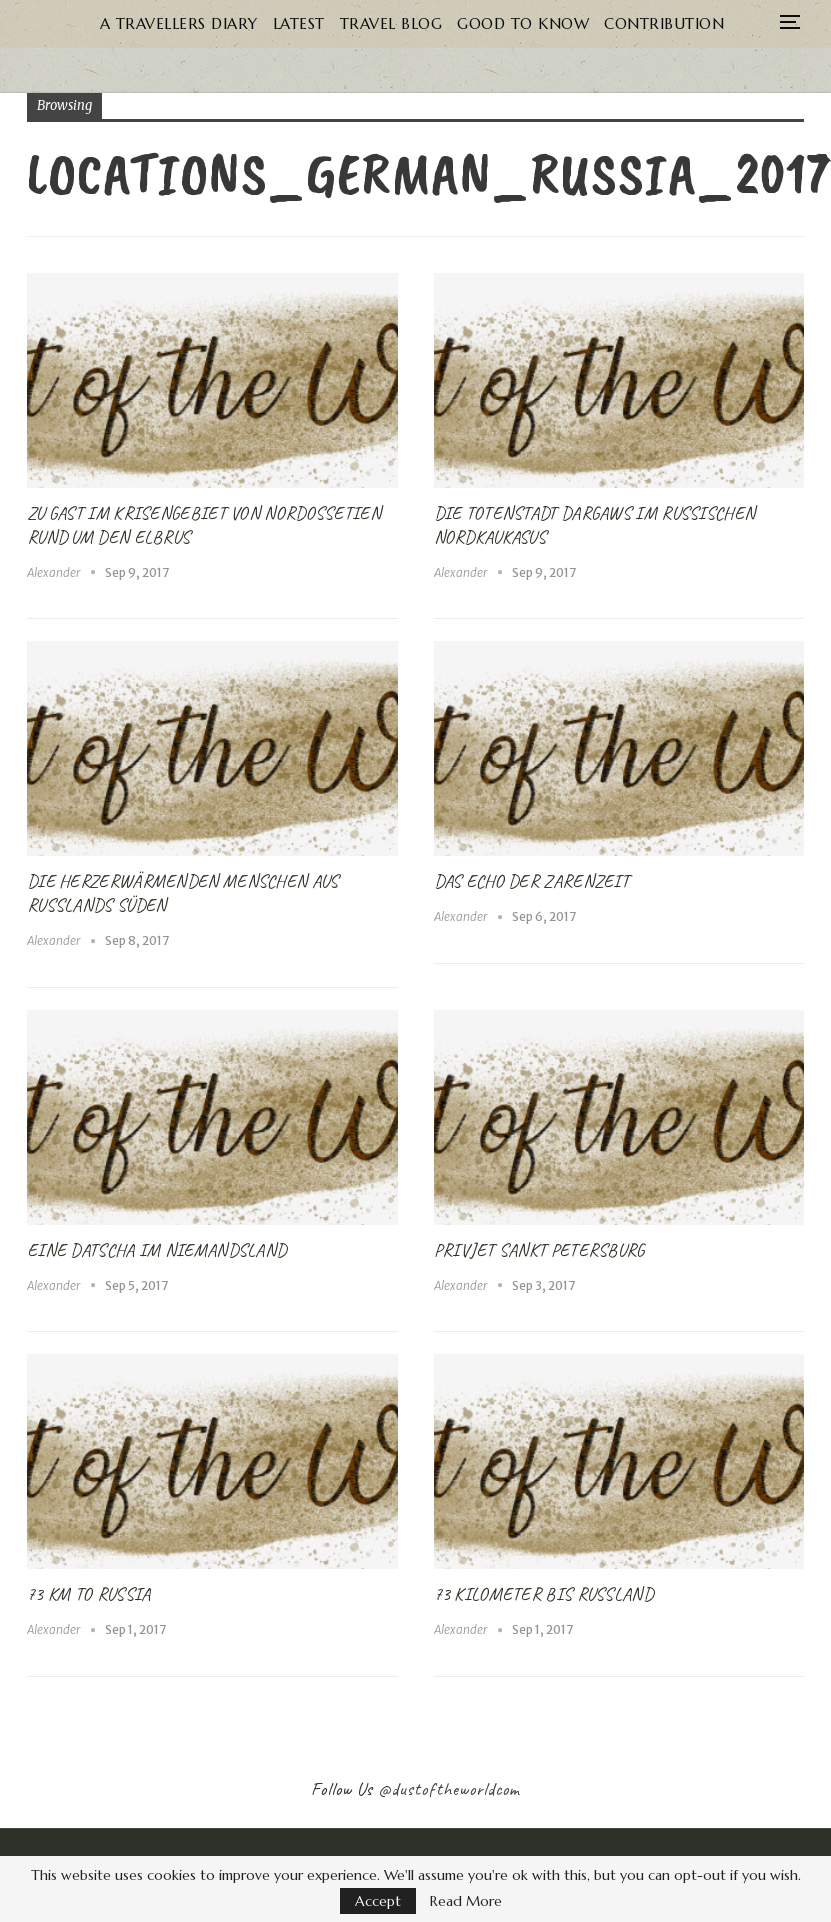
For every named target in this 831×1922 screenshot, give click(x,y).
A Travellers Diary (200, 23)
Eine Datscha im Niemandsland (156, 1250)
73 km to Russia (89, 1594)
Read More (466, 1901)
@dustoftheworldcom (449, 1789)
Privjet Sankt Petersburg (539, 1250)
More (665, 23)
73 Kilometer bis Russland (543, 1594)
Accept (378, 1901)
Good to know (557, 23)
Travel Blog (420, 23)
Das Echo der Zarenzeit (532, 881)
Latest (324, 23)
